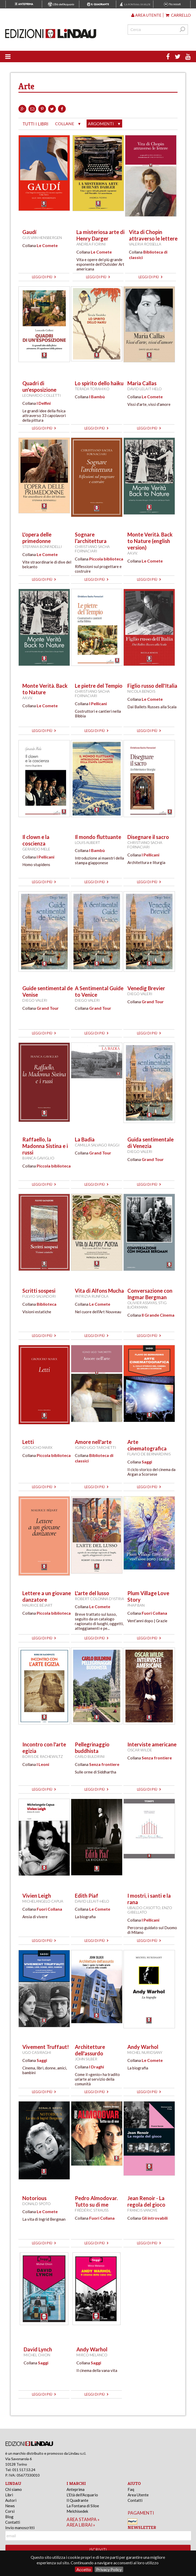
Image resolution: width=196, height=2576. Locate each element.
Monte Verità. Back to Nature (45, 689)
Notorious (34, 2198)
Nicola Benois (141, 691)
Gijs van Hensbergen (42, 237)
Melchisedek (77, 2511)
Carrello (178, 15)
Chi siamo (13, 2489)
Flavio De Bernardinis (149, 1454)
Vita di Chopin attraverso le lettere (153, 235)
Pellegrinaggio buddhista (92, 1747)
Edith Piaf (86, 1895)
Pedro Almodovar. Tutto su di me (96, 2201)
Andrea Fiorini (91, 244)
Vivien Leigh (36, 1895)
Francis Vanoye (142, 2210)
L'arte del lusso (92, 1593)
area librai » (81, 2525)
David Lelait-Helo (144, 389)
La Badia (85, 1139)
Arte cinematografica (147, 1445)
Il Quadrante (77, 2500)
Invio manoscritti (20, 2527)
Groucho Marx (37, 1447)
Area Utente (138, 2494)
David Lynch (38, 2349)
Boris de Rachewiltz (42, 1756)
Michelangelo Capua (42, 1901)
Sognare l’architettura (91, 537)
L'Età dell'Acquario (82, 2494)
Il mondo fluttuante (98, 837)
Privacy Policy (109, 2569)
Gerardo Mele (36, 849)
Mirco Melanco (91, 2355)
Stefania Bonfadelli (42, 546)
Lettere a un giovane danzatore (46, 1596)
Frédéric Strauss (91, 2210)
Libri (9, 2494)
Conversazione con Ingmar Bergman (149, 1293)
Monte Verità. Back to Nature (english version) (150, 541)
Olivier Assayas (142, 1302)
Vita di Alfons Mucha (99, 1290)
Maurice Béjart (37, 1605)
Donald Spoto (36, 2203)
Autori (10, 2500)
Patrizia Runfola (91, 1296)
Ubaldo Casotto (143, 1907)
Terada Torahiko (92, 389)
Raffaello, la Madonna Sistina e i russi (45, 1146)
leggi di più (44, 277)
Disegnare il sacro (148, 837)
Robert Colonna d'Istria (99, 1598)
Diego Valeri (34, 1000)
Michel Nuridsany (144, 2052)
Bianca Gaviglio (38, 1158)
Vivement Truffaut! (45, 2047)
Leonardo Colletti (41, 395)
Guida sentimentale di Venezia (150, 1142)
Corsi (10, 2511)
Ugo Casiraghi (36, 2052)
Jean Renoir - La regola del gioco (146, 2201)
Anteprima (75, 2489)
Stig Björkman (147, 1304)
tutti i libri (35, 124)
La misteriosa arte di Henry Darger (100, 235)
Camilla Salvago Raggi (97, 1145)
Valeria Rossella (145, 244)
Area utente (146, 15)
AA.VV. (132, 553)
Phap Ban (136, 1605)
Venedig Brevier (146, 988)
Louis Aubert (87, 842)
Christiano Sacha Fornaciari (92, 548)
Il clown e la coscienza (35, 840)
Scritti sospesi (38, 1290)
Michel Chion (37, 2355)
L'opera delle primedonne (36, 537)
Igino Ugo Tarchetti (95, 1447)
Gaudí (29, 232)
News (10, 2505)
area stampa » (83, 2519)
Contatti (12, 2522)
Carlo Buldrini (90, 1756)
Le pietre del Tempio (98, 686)
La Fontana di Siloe (83, 2505)
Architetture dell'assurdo (90, 2050)
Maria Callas (141, 383)
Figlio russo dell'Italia (152, 686)
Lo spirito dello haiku (99, 383)
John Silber (86, 2059)
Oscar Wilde (139, 1750)
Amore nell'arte (93, 1442)
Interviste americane (152, 1744)
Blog (9, 2516)
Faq (131, 2489)
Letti (28, 1442)
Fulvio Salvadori (39, 1296)
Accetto (83, 2569)
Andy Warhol (142, 2047)
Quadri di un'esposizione (39, 386)
